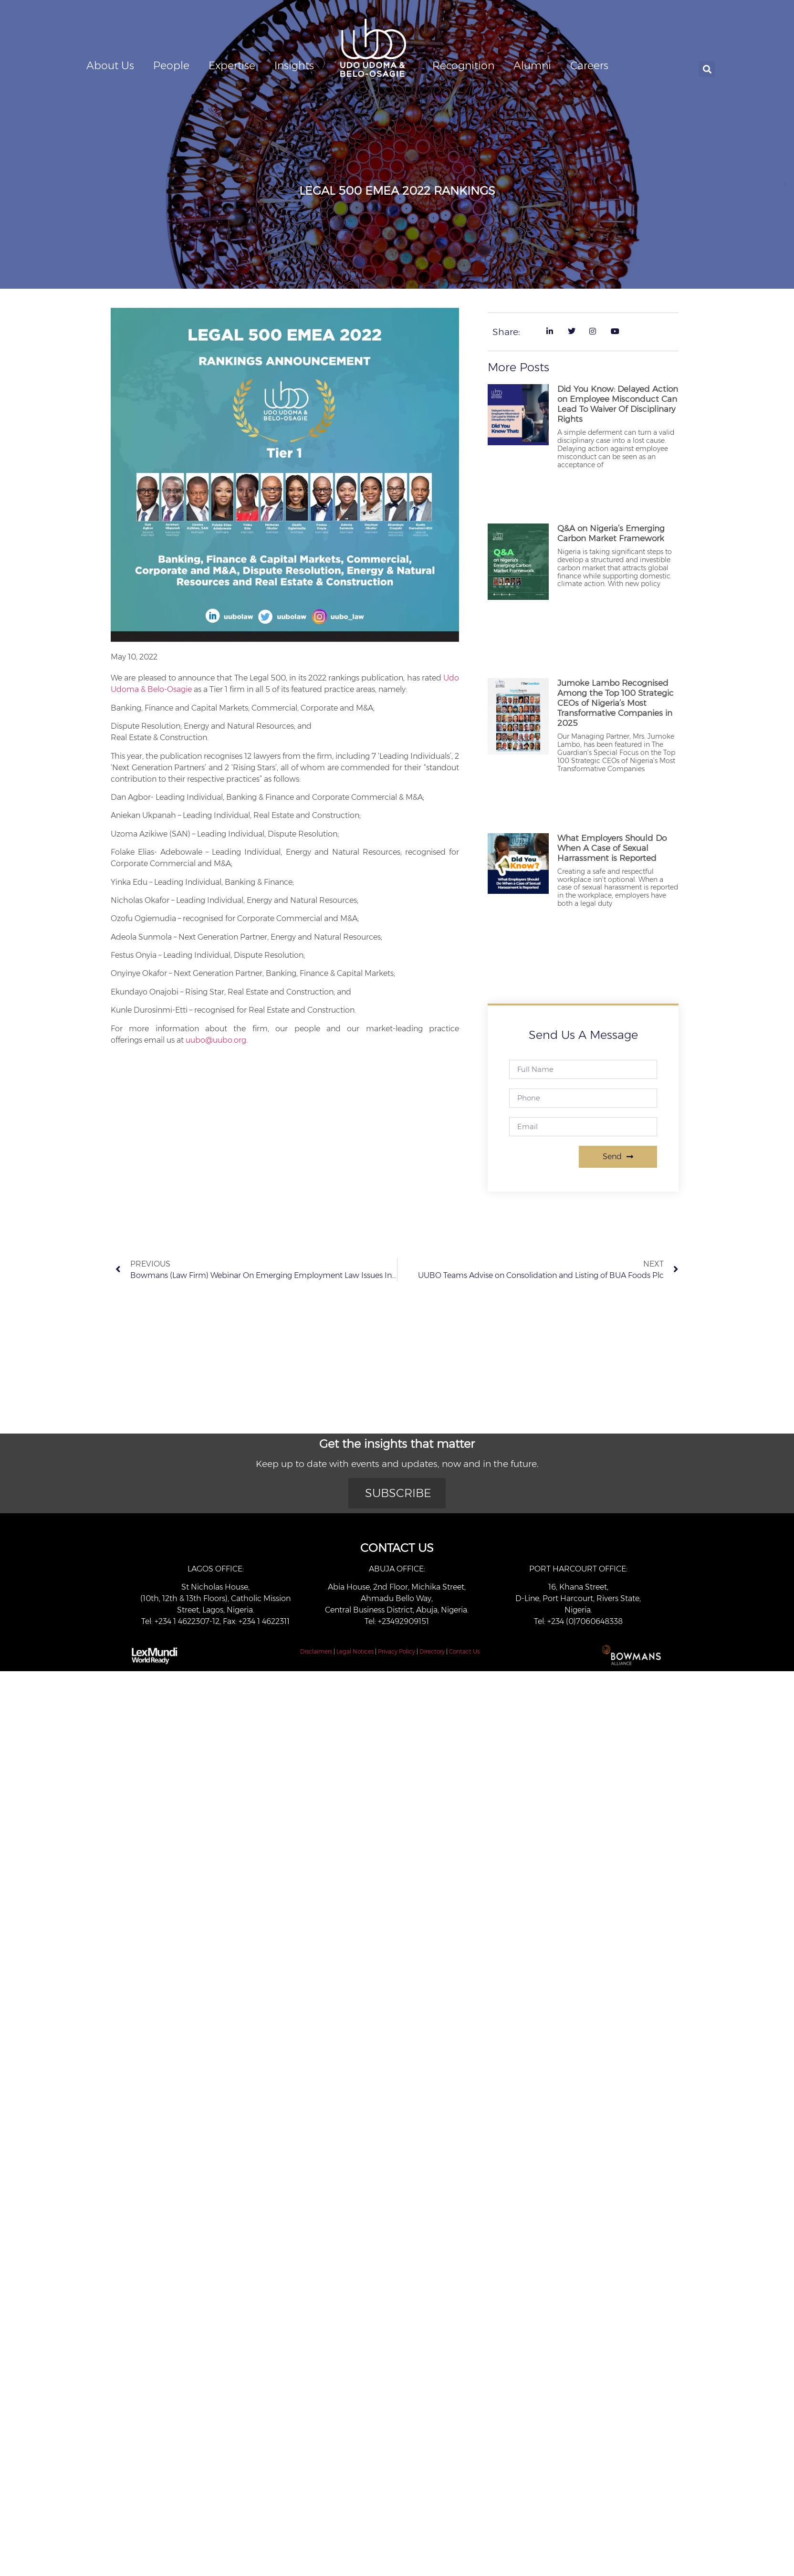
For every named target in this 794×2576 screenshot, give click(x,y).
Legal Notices (355, 1651)
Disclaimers (316, 1651)
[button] (707, 69)
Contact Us (464, 1651)
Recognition (463, 65)
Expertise (232, 65)
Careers (589, 65)
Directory (432, 1651)
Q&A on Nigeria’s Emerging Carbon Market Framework (611, 533)
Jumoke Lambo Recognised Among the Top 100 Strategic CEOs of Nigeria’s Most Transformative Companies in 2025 (615, 703)
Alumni (532, 65)
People (171, 65)
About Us (110, 65)
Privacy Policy (396, 1651)
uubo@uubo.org (216, 1040)
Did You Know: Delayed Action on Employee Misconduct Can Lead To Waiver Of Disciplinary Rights (617, 404)
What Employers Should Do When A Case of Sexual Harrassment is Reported (612, 848)
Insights (294, 65)
